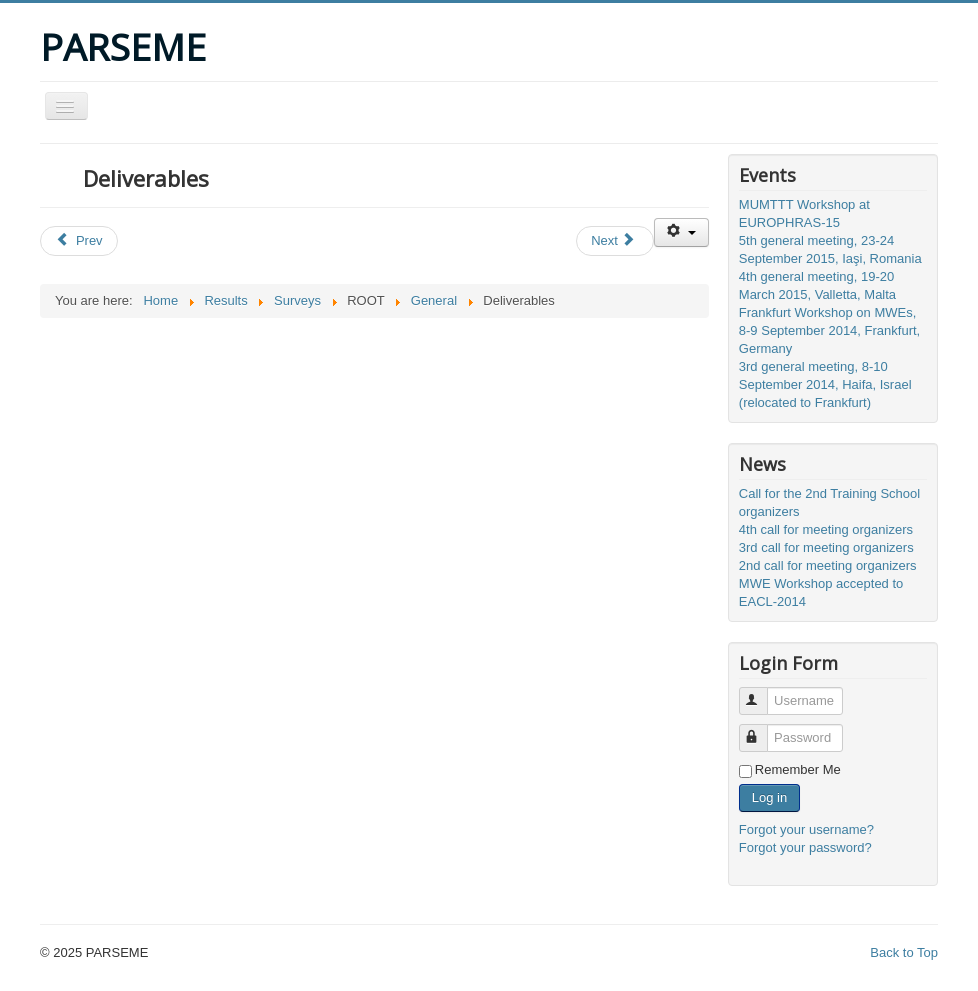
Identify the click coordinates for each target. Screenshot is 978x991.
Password (762, 729)
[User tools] (681, 232)
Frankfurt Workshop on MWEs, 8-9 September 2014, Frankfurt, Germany (829, 330)
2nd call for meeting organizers (828, 565)
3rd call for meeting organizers (826, 547)
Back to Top (904, 952)
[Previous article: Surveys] (79, 241)
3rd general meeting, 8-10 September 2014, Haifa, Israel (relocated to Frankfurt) (825, 384)
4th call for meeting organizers (826, 529)
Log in (769, 797)
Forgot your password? (805, 847)
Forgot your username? (806, 829)
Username (762, 692)
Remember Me (798, 769)
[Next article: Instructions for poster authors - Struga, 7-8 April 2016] (615, 241)
